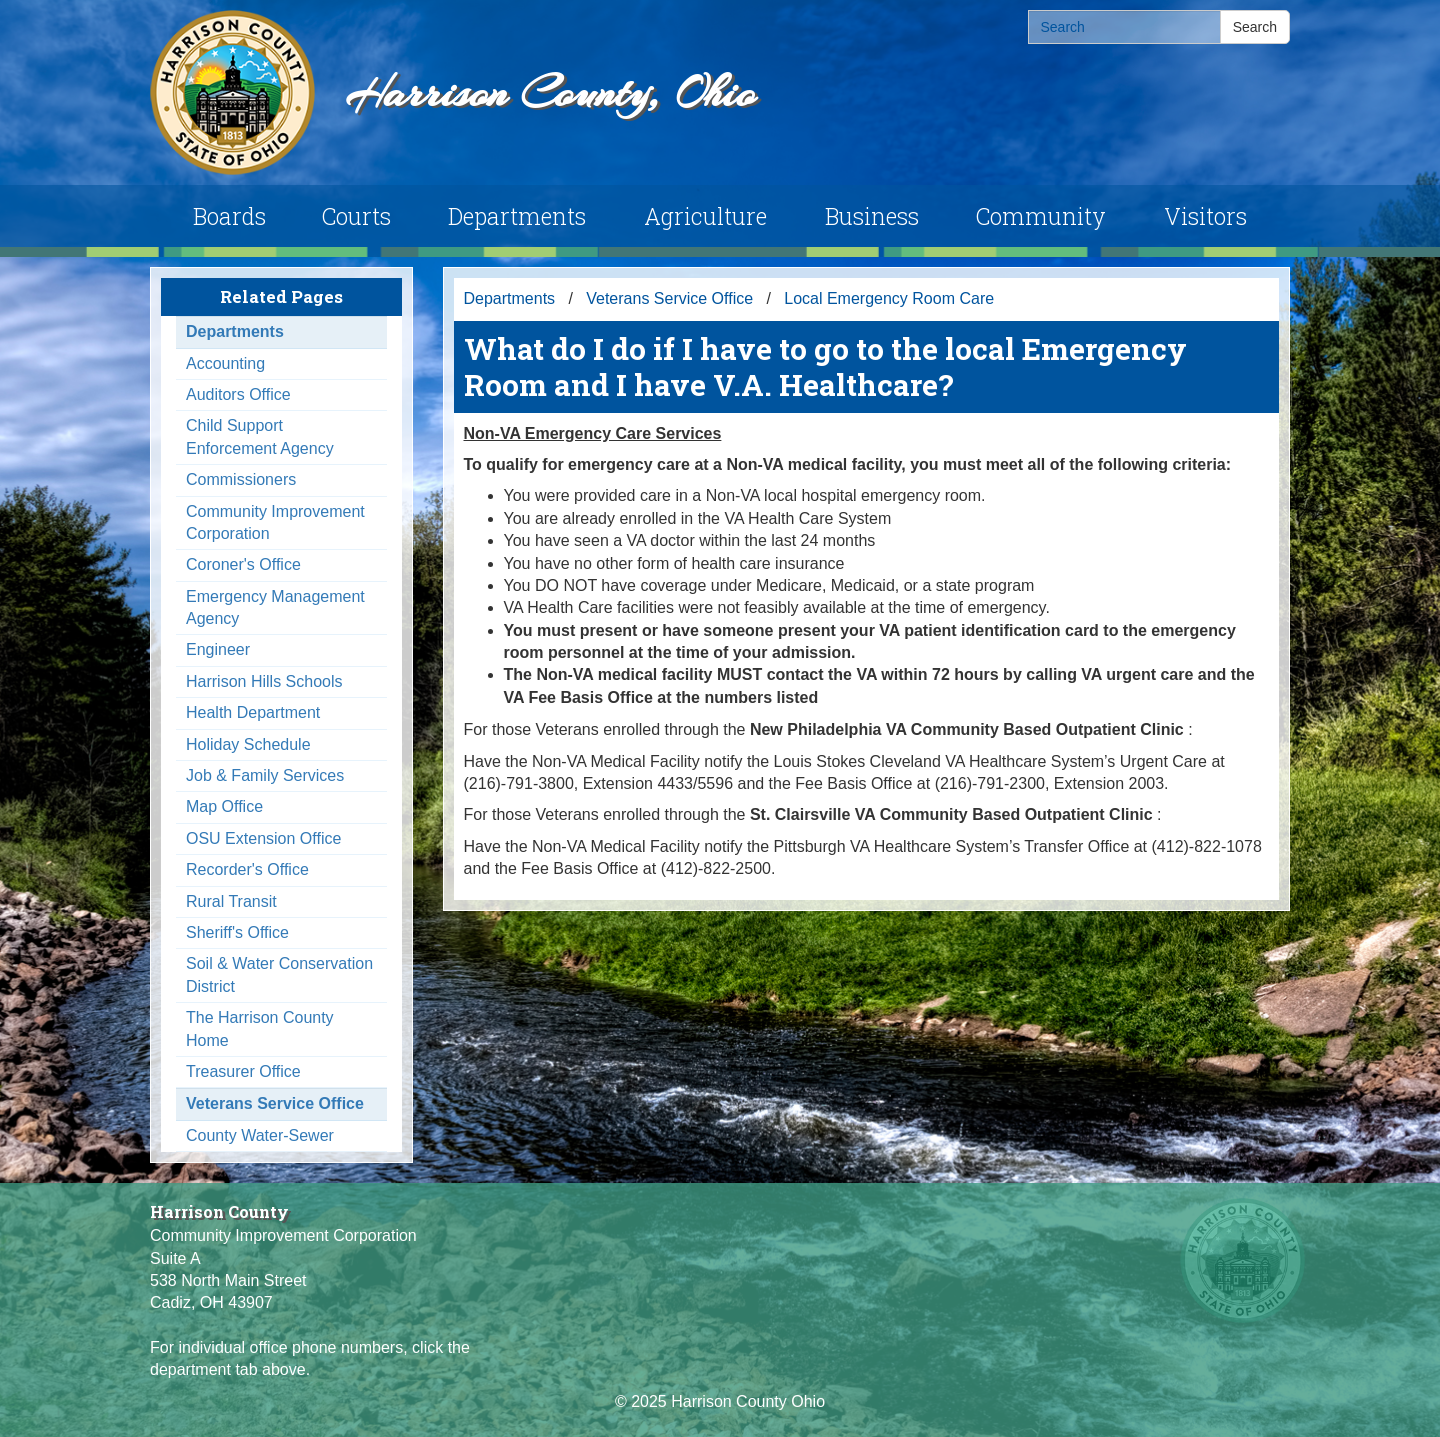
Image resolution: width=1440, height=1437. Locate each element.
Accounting (225, 363)
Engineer (218, 649)
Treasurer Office (243, 1071)
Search (1255, 27)
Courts (356, 216)
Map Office (224, 806)
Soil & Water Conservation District (279, 974)
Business (872, 216)
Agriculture (705, 216)
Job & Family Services (265, 775)
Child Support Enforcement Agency (260, 436)
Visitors (1205, 216)
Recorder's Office (247, 869)
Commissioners (241, 479)
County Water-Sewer (260, 1135)
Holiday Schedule (248, 744)
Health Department (253, 712)
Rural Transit (231, 901)
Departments (517, 216)
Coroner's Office (243, 564)
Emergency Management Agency (275, 607)
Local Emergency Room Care (889, 298)
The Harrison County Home (260, 1028)
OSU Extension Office (263, 838)
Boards (229, 216)
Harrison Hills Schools (264, 681)
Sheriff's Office (237, 932)
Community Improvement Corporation (275, 522)
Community (1041, 216)
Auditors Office (238, 394)
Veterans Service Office (275, 1103)
